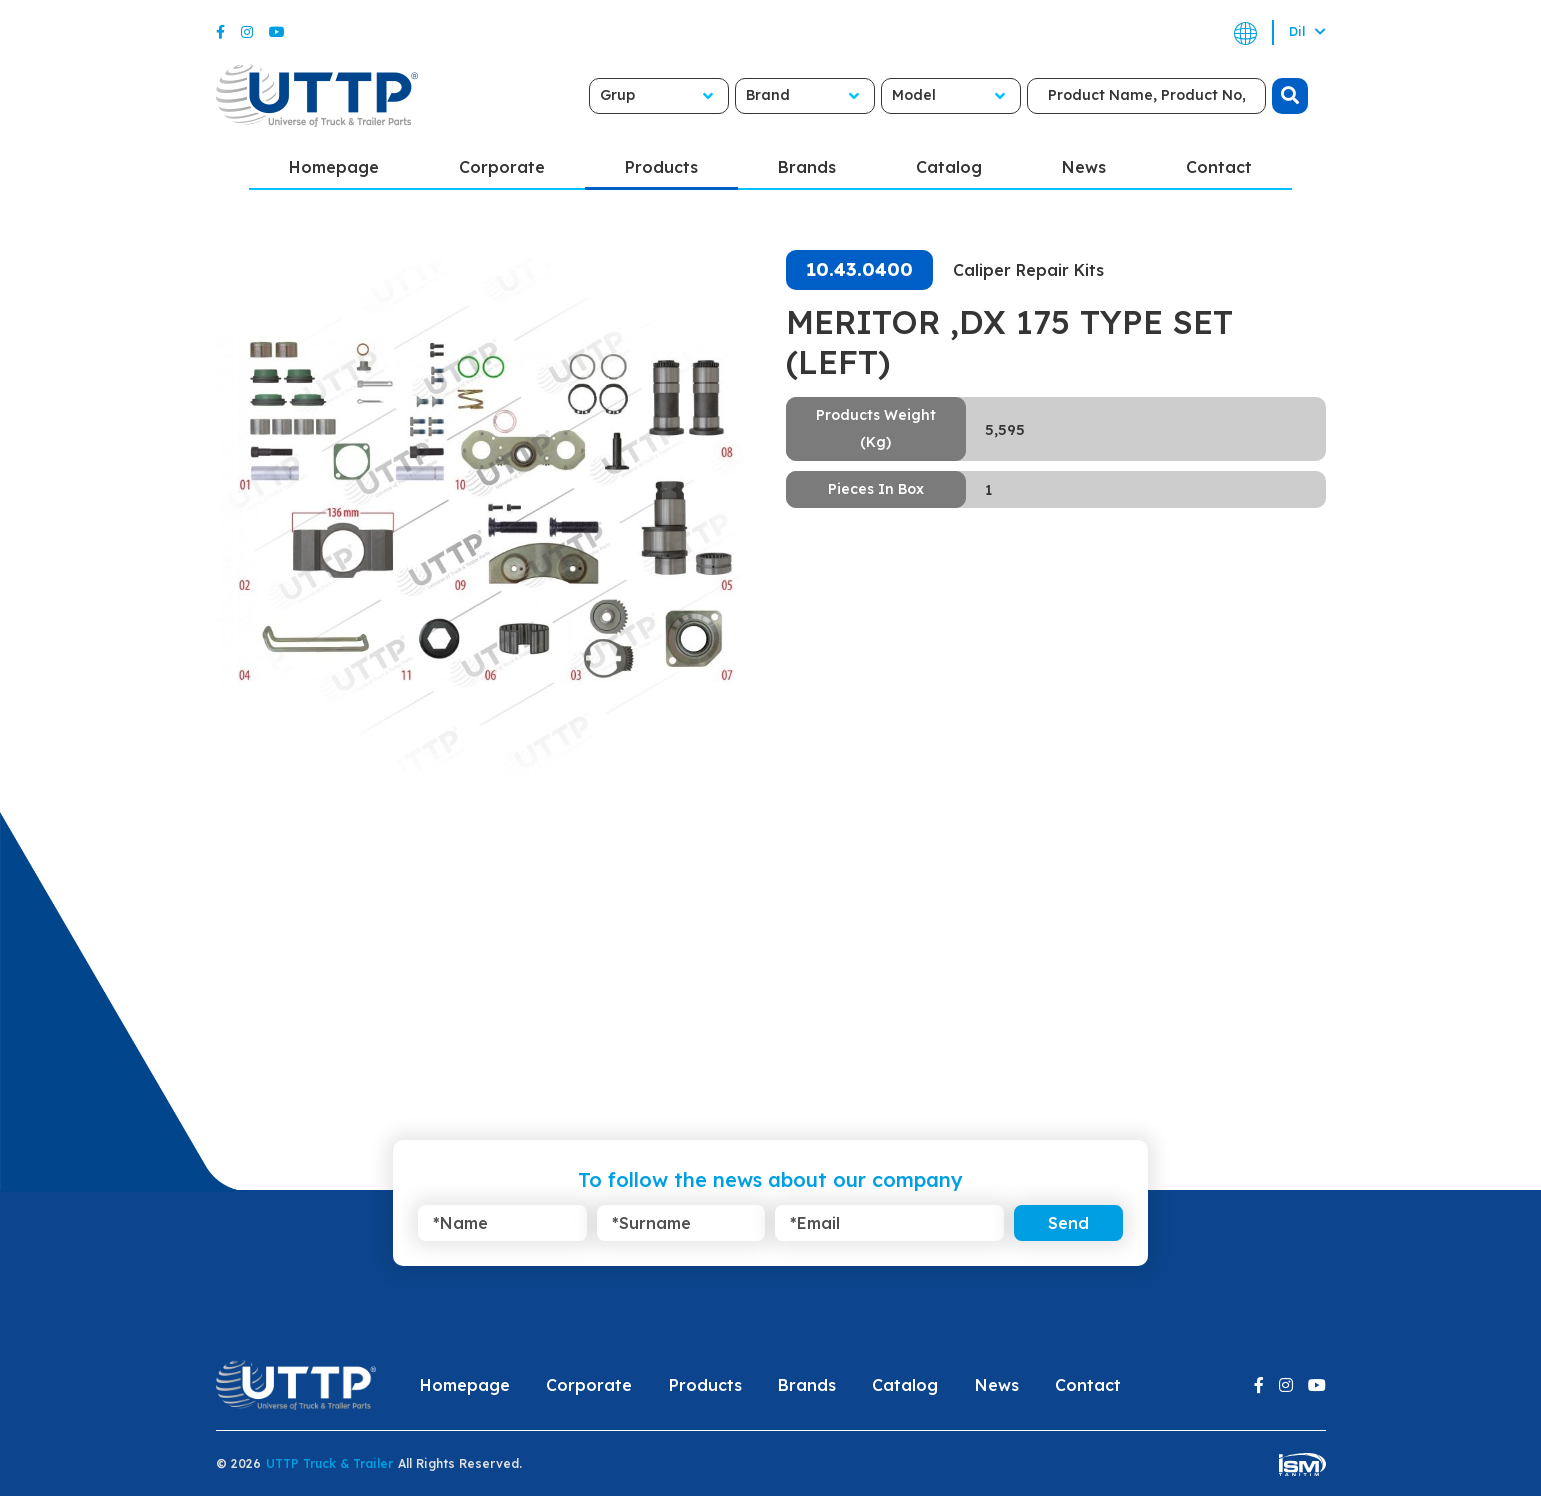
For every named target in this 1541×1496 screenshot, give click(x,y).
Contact (1219, 167)
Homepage (334, 167)
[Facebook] (220, 32)
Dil (1307, 31)
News (1084, 167)
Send (1068, 1223)
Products (661, 167)
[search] (1290, 96)
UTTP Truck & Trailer (329, 1463)
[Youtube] (277, 32)
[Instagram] (247, 32)
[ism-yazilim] (1302, 1463)
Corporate (502, 167)
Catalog (949, 167)
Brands (807, 167)
